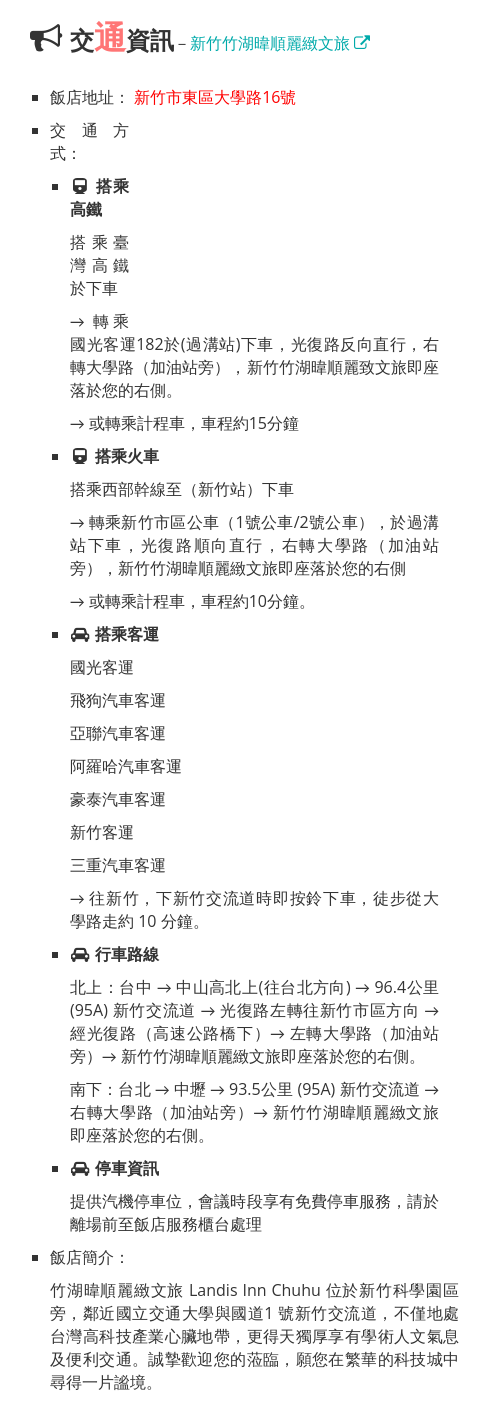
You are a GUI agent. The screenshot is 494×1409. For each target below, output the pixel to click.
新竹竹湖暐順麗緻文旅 (280, 43)
